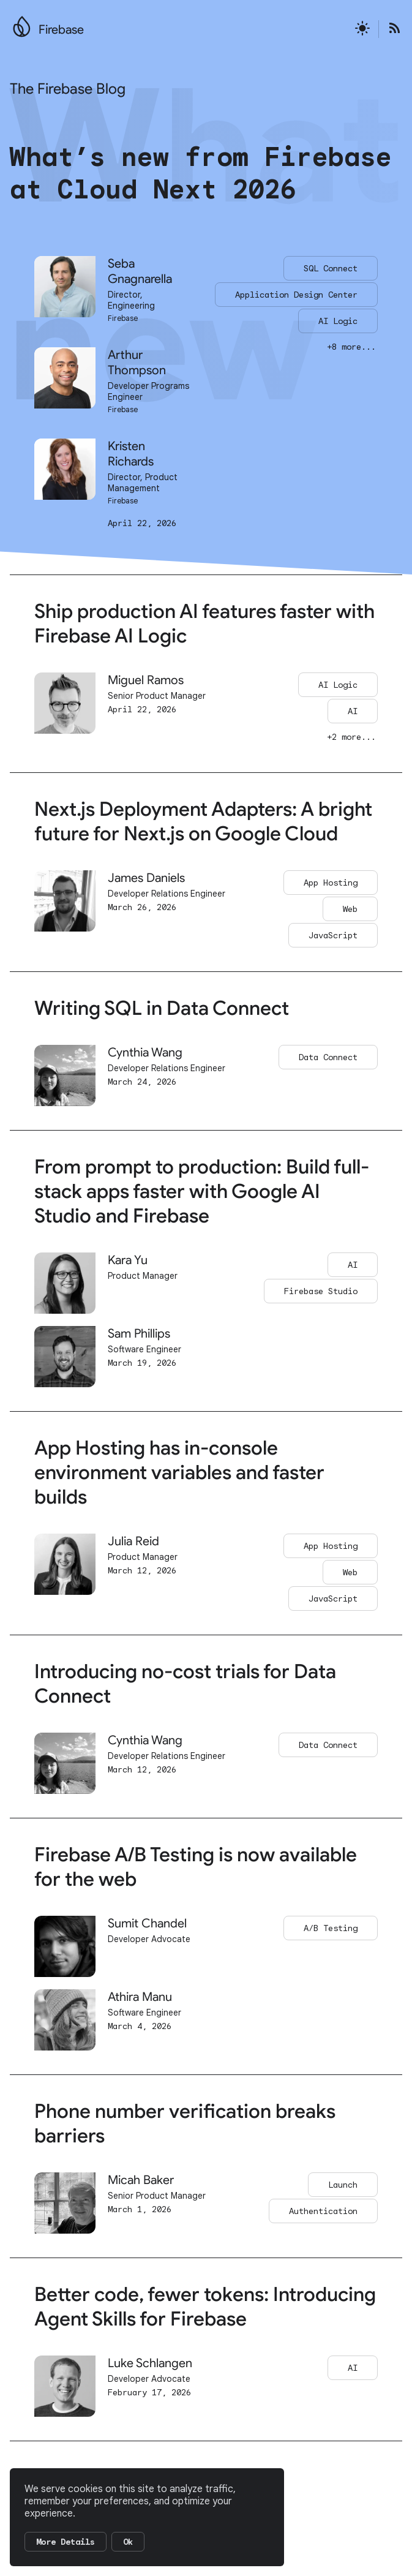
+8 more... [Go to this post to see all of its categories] (351, 346)
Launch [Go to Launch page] (343, 2184)
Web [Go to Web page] (350, 908)
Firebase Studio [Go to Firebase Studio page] (321, 1291)
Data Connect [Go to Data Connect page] (328, 1057)
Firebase (61, 29)
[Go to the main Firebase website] (22, 23)
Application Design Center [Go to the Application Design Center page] (296, 294)
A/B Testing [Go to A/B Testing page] (331, 1928)
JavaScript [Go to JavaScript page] (333, 935)
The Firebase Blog (67, 89)
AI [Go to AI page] (353, 711)
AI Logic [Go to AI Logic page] (338, 684)
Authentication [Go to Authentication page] (323, 2210)
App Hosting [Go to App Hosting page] (331, 882)
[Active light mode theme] (362, 29)
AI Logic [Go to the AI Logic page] (338, 320)
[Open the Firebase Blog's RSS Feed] (390, 29)
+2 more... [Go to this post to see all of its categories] (351, 736)
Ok (128, 2541)
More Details (65, 2541)
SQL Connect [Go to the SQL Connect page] (331, 268)
